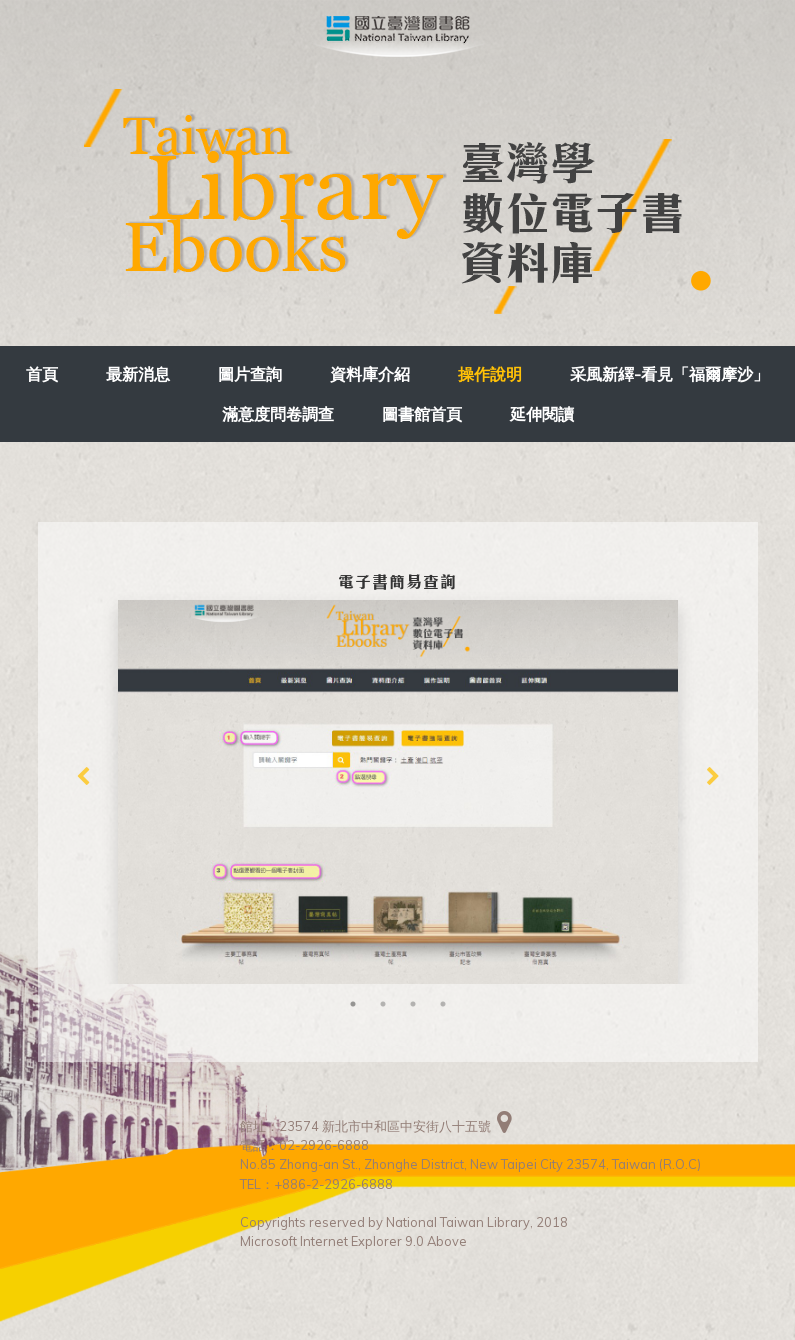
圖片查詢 (250, 374)
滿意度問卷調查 (278, 414)
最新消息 (138, 374)
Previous (83, 777)
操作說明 (490, 374)
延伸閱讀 (542, 414)
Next (713, 777)
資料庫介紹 (370, 374)
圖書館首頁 (422, 414)
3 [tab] (413, 1004)
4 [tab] (443, 1004)
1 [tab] (353, 1004)
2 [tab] (383, 1004)
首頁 (42, 374)
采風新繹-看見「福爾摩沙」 (669, 374)
